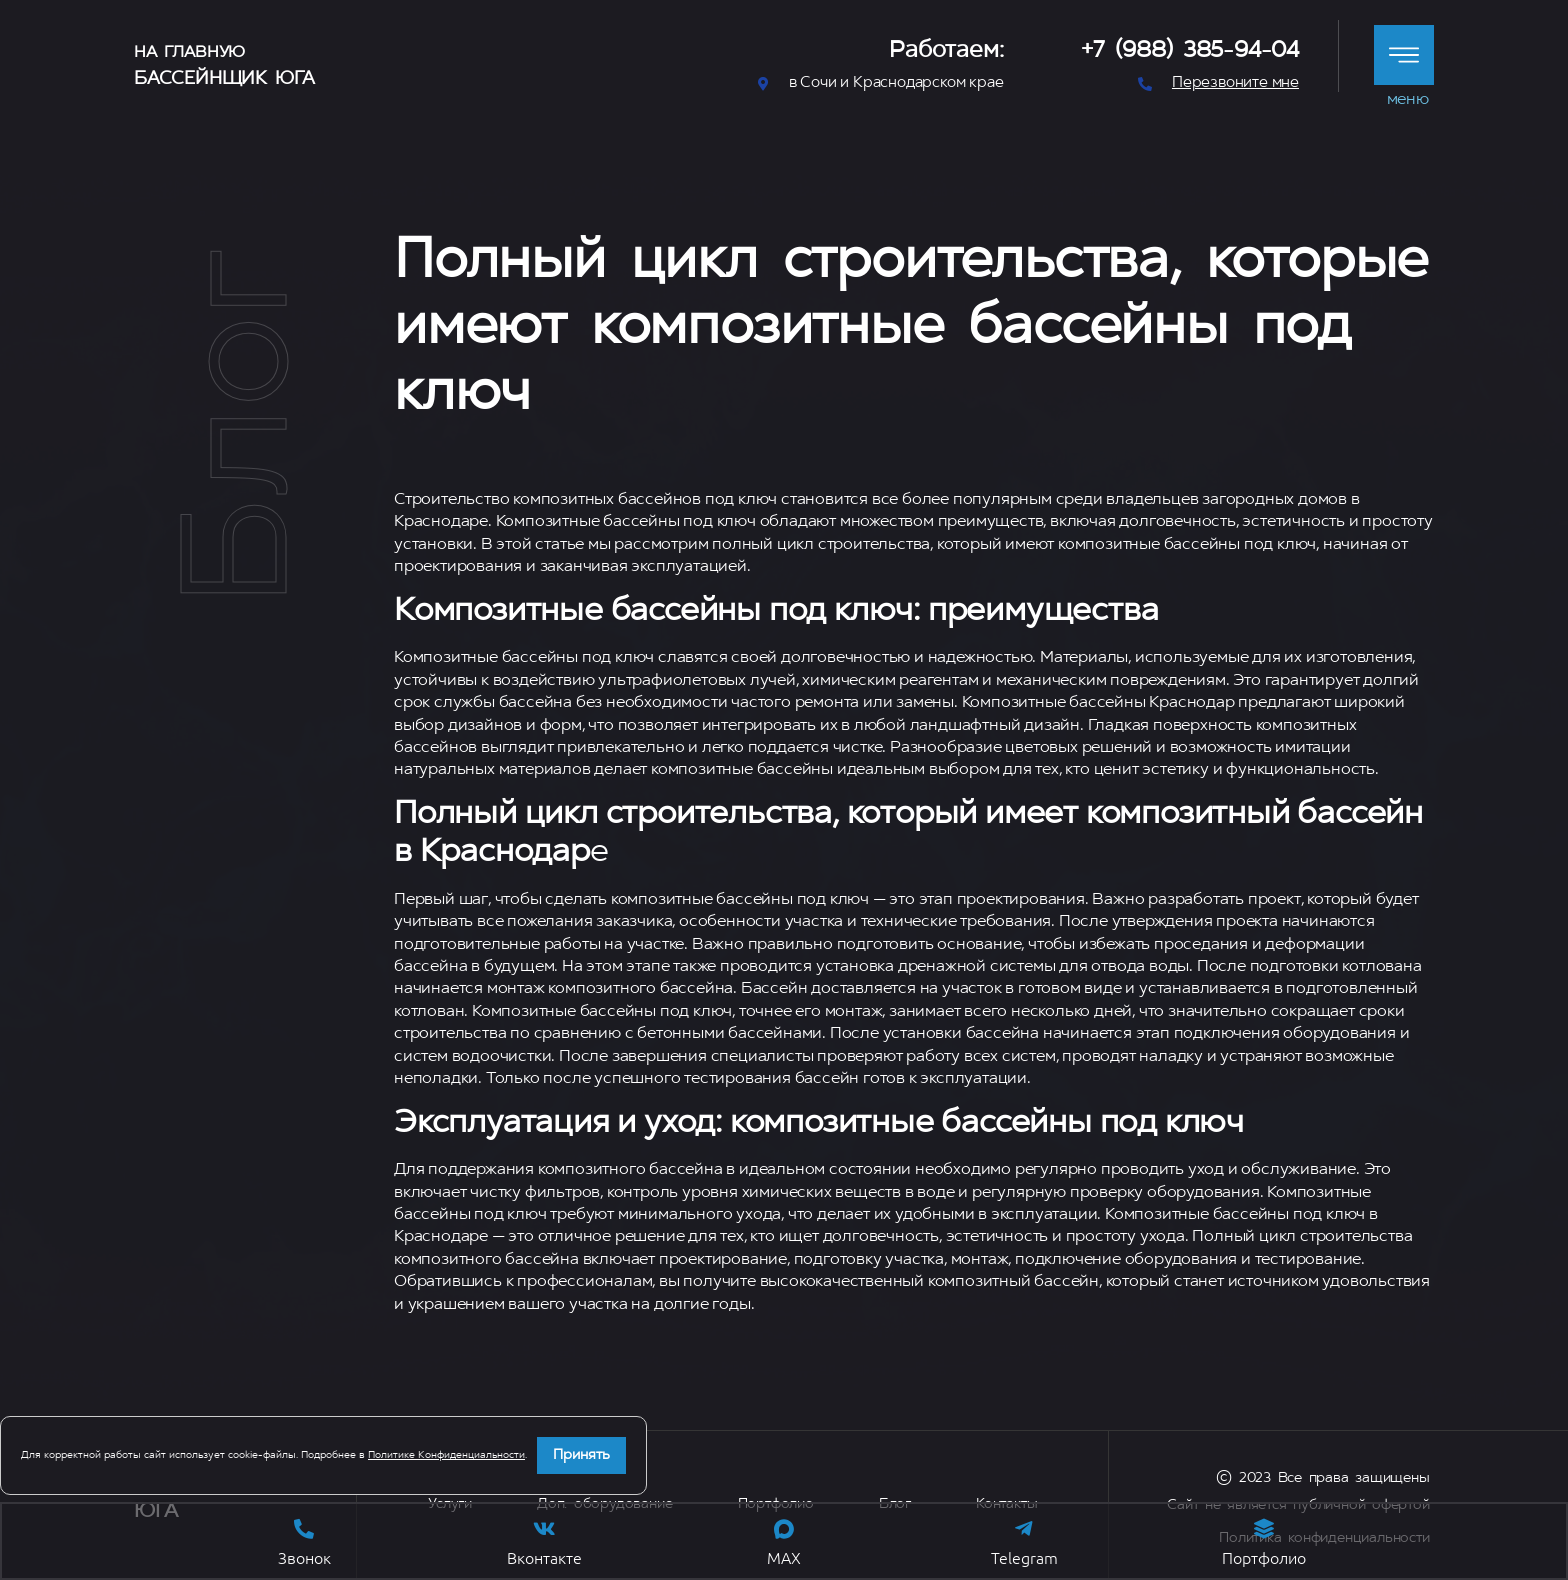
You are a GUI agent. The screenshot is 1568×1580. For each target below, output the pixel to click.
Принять (581, 1455)
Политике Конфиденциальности (446, 1455)
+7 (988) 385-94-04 (1190, 51)
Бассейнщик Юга (224, 79)
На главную (189, 53)
